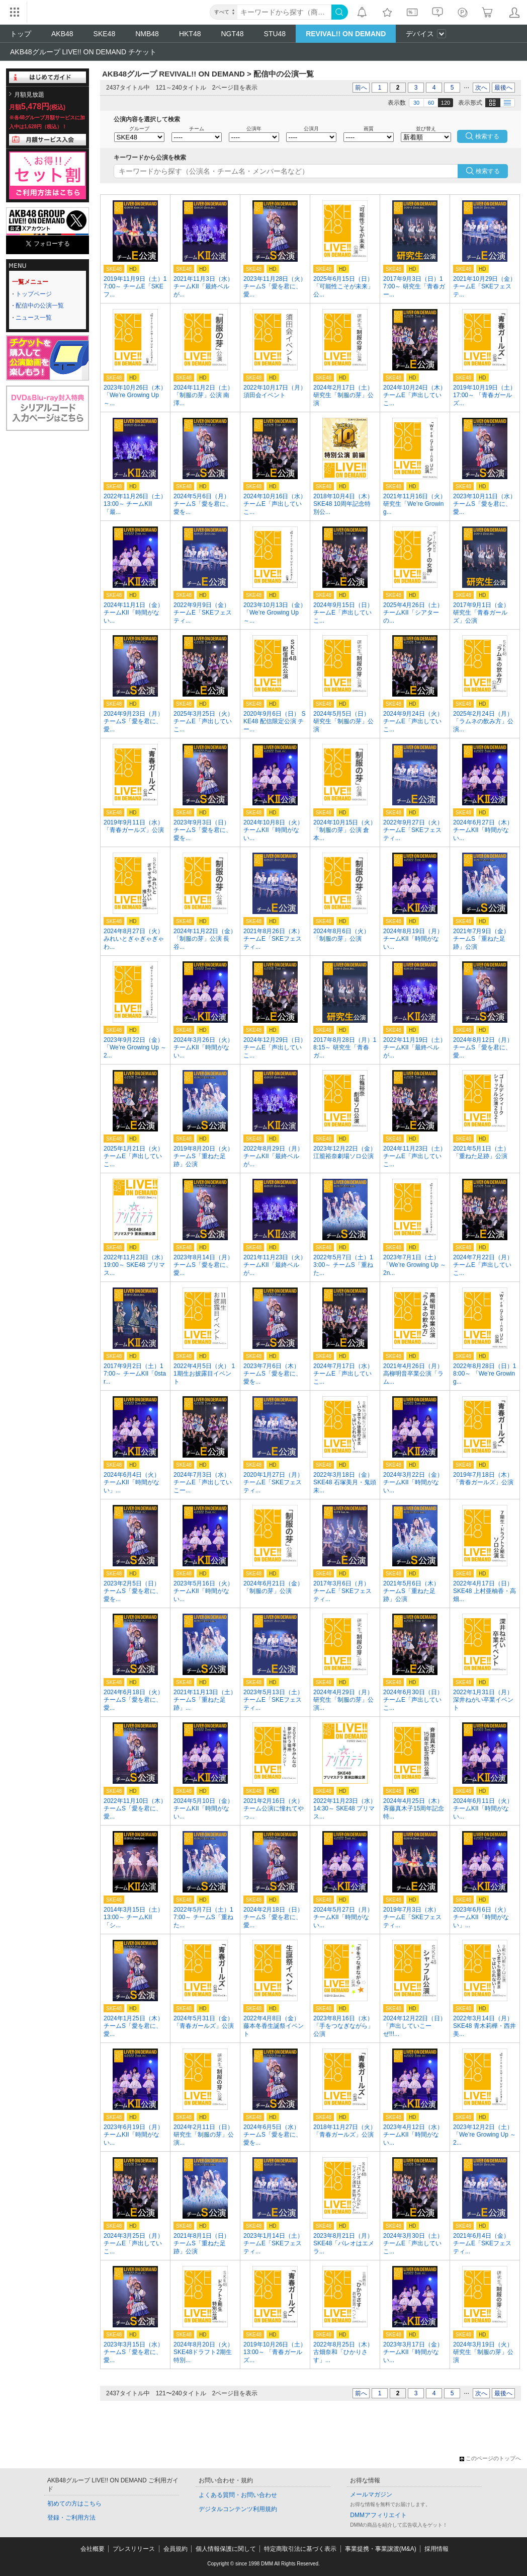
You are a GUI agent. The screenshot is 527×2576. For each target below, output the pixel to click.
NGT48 (232, 34)
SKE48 (105, 34)
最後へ (503, 87)
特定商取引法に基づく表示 (300, 2548)
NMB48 (147, 34)
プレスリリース (134, 2548)
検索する (488, 171)
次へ (481, 87)
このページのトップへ (490, 2458)
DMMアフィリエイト (378, 2515)
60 (431, 103)
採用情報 (436, 2548)
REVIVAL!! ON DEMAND (346, 34)
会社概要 (92, 2548)
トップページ (34, 293)
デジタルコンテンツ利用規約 (238, 2509)
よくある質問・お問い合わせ (238, 2494)
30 (416, 103)
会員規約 (175, 2548)
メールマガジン (371, 2494)
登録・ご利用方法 (71, 2517)
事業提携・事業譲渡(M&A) (380, 2548)
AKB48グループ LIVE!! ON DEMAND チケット (83, 52)
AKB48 (62, 34)
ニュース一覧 (34, 317)
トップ (20, 34)
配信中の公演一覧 (40, 305)
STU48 (275, 34)
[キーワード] (284, 12)
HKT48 (190, 34)
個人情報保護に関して (226, 2548)
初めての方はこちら (74, 2503)
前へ (361, 87)
